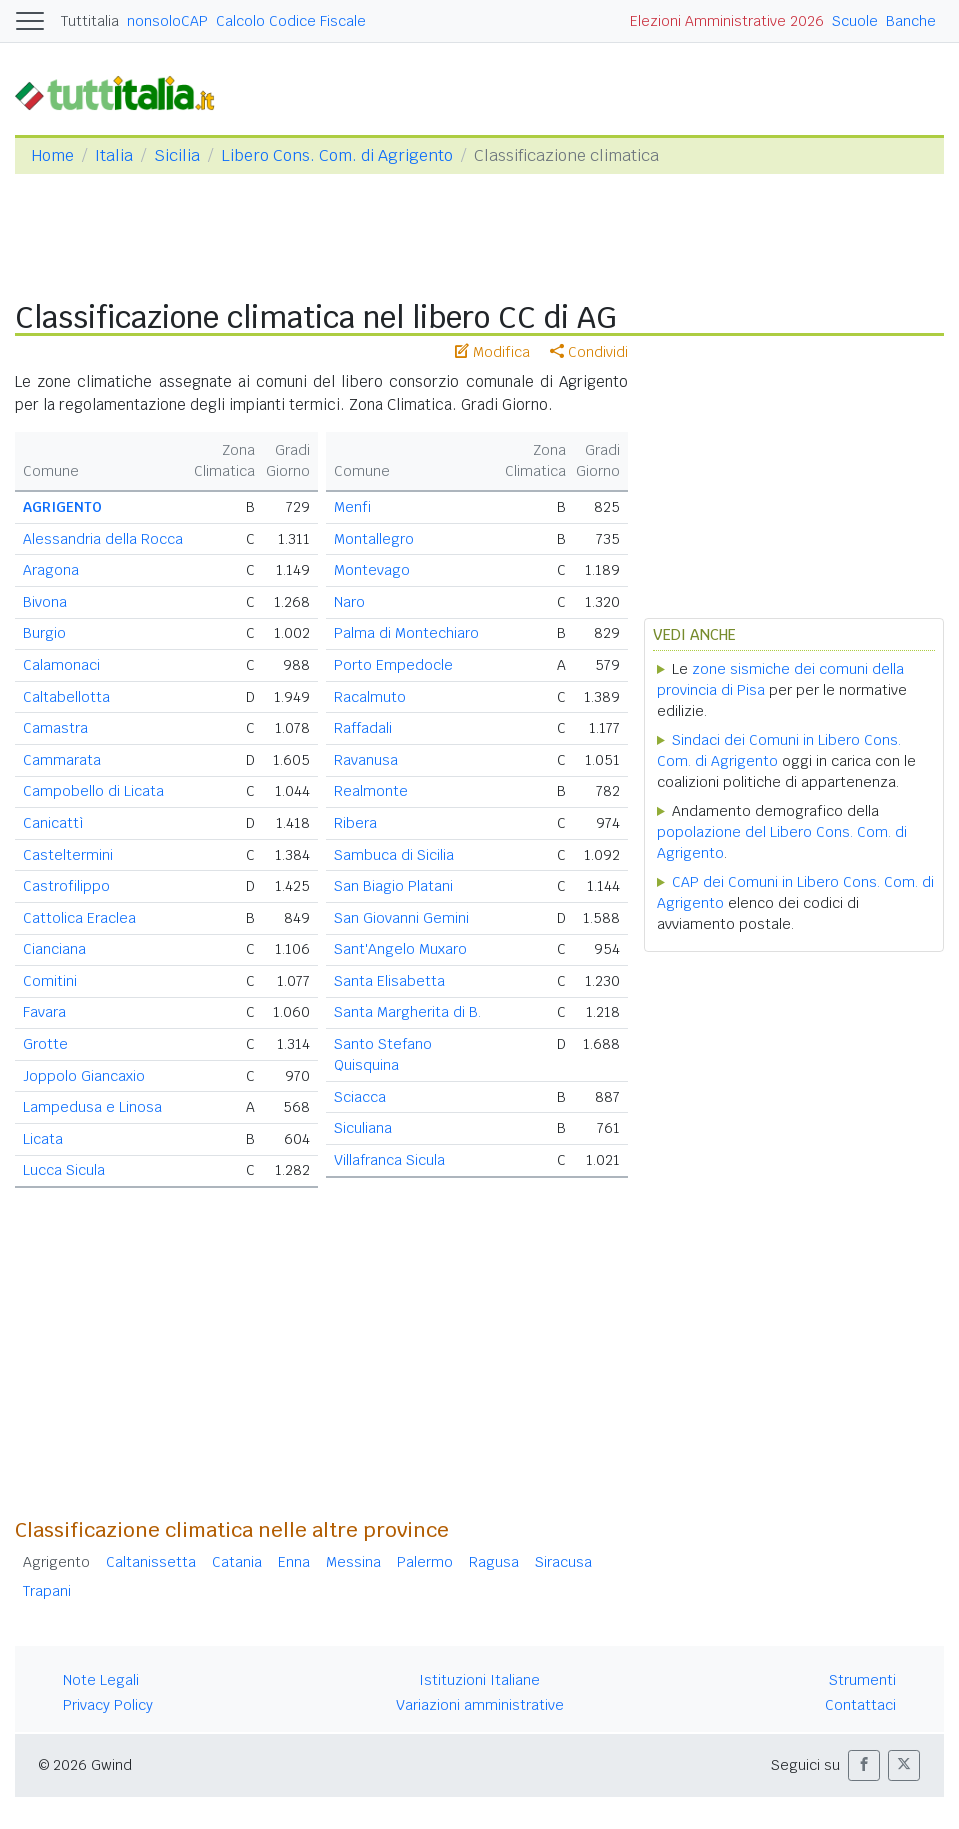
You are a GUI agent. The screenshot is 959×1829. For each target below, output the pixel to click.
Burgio (44, 633)
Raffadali (363, 728)
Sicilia (177, 155)
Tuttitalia (90, 21)
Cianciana (54, 949)
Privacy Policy (108, 1705)
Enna (294, 1562)
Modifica (492, 352)
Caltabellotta (66, 697)
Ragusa (494, 1562)
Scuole (855, 21)
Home (52, 155)
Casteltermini (68, 855)
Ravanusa (366, 760)
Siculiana (363, 1128)
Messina (353, 1562)
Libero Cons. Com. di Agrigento (337, 155)
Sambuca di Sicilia (394, 855)
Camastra (55, 728)
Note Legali (101, 1680)
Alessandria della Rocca (103, 539)
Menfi (352, 507)
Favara (44, 1012)
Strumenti (862, 1680)
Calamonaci (61, 665)
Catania (237, 1562)
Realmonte (371, 791)
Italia (114, 155)
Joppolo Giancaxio (84, 1076)
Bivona (45, 602)
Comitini (50, 981)
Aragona (51, 570)
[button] (864, 1765)
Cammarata (62, 760)
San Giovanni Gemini (401, 918)
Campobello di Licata (93, 791)
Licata (43, 1139)
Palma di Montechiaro (406, 633)
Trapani (47, 1591)
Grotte (45, 1044)
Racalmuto (370, 697)
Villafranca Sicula (389, 1160)
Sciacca (360, 1097)
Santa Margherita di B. (407, 1012)
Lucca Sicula (64, 1170)
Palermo (425, 1562)
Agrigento (56, 1562)
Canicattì (53, 823)
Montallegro (374, 539)
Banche (911, 21)
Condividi (589, 352)
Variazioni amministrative (480, 1705)
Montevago (372, 570)
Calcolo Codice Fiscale (291, 21)
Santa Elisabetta (389, 981)
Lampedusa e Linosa (92, 1107)
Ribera (355, 823)
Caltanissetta (151, 1562)
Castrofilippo (66, 886)
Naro (349, 602)
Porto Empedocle (393, 665)
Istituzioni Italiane (479, 1680)
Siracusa (563, 1562)
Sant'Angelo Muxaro (400, 949)
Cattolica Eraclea (79, 918)
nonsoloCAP (167, 21)
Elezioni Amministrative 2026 (727, 21)
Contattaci (860, 1705)
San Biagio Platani (393, 886)
